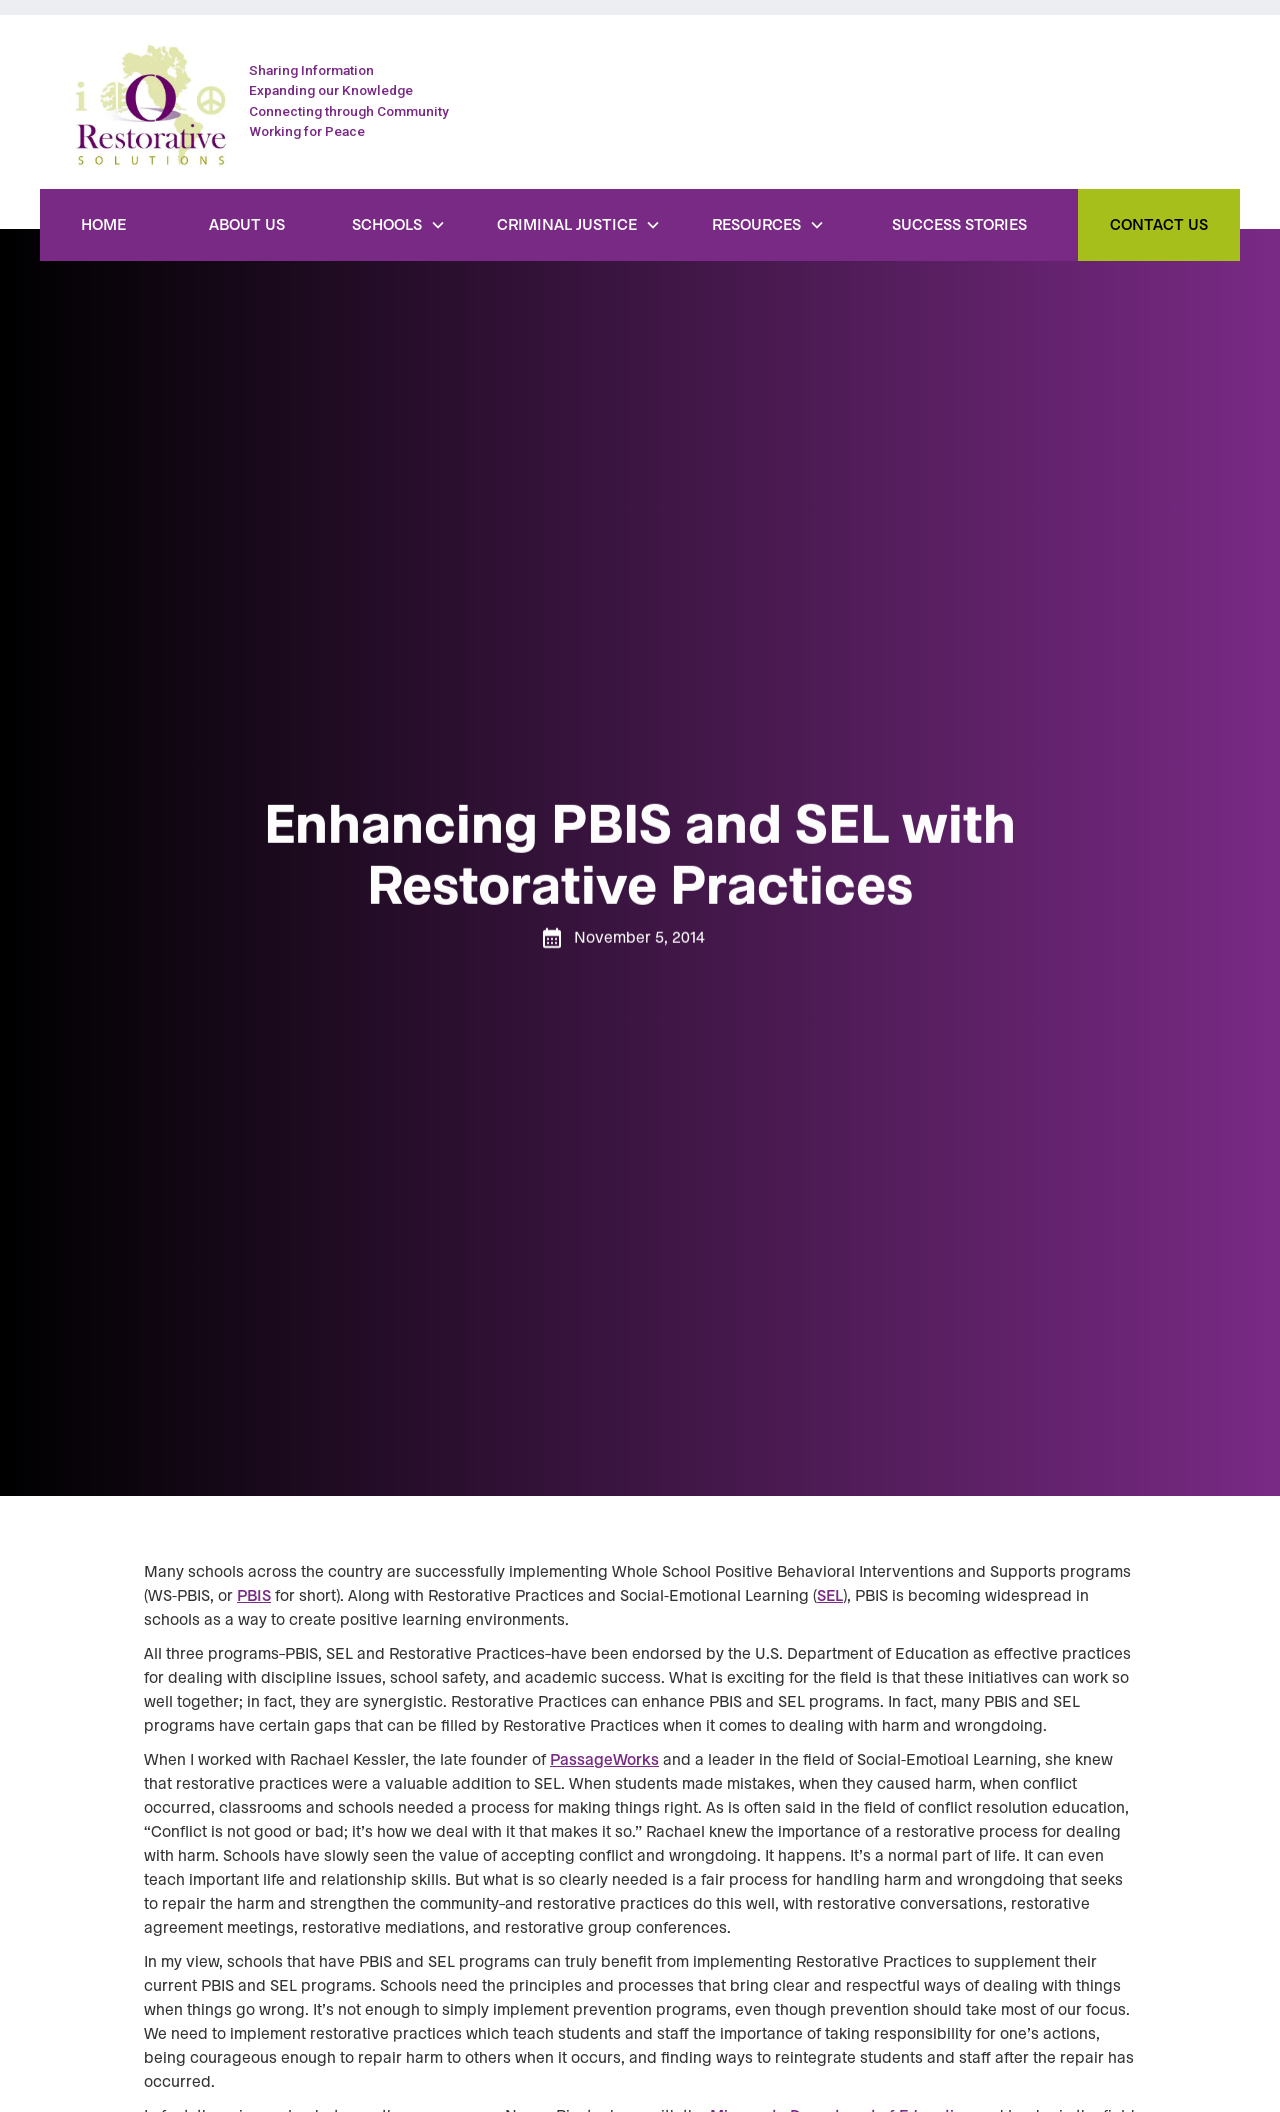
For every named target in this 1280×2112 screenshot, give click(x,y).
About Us (247, 225)
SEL (830, 1596)
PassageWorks (604, 1760)
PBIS (254, 1596)
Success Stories (959, 225)
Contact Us (1159, 225)
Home (103, 225)
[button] (399, 225)
